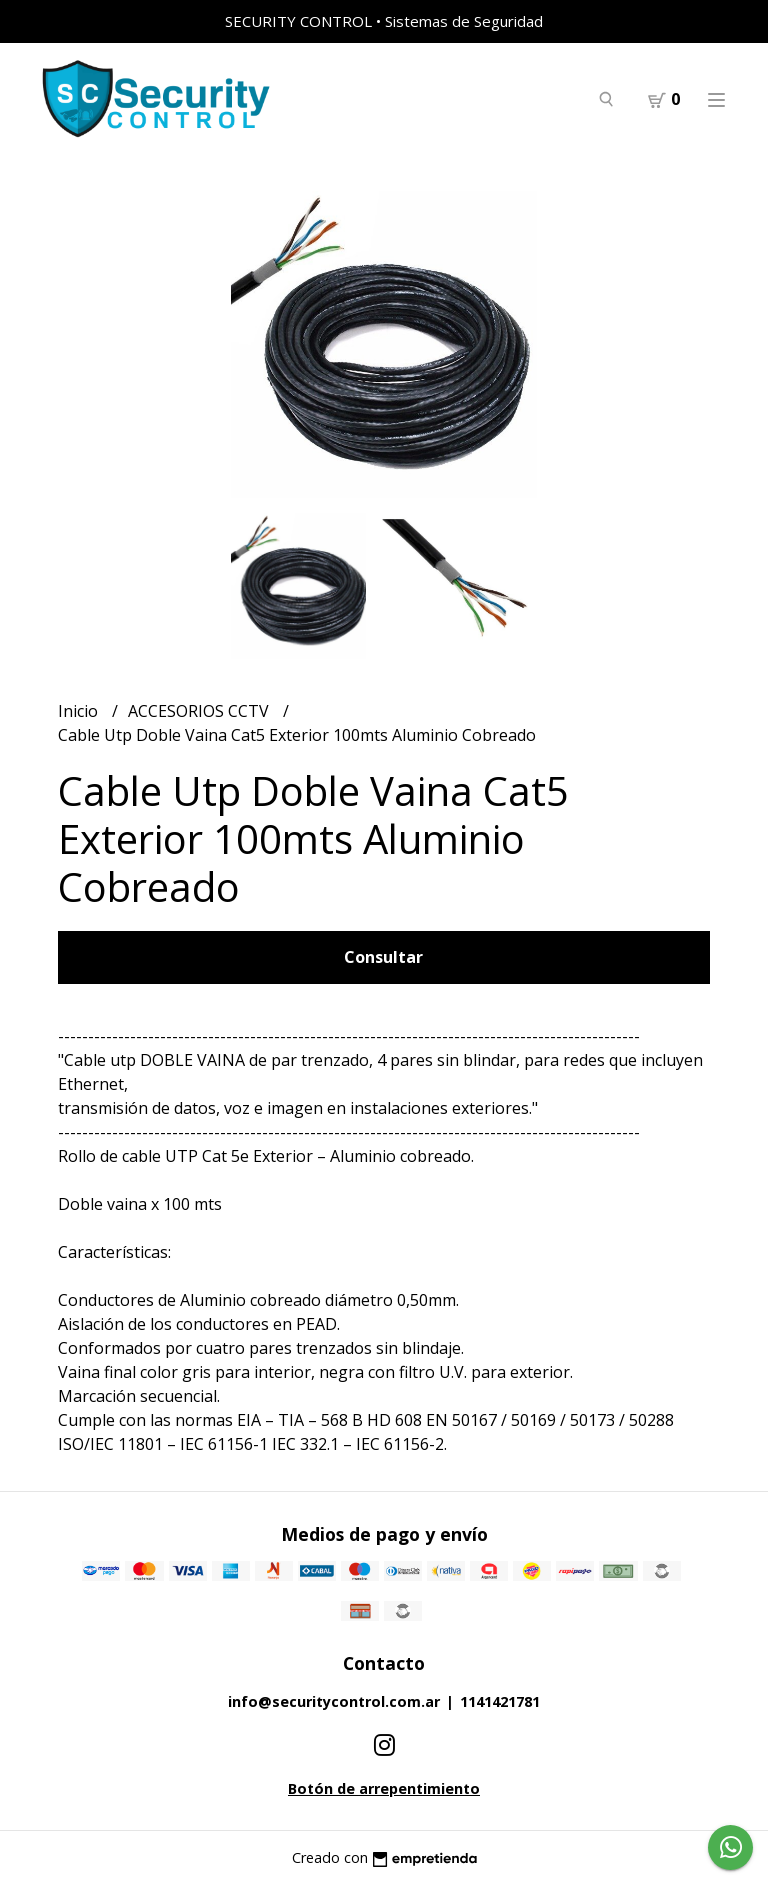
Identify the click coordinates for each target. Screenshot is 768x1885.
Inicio (80, 711)
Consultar (383, 957)
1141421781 (500, 1701)
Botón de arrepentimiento (384, 1788)
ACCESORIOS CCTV (200, 711)
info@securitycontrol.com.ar (334, 1701)
